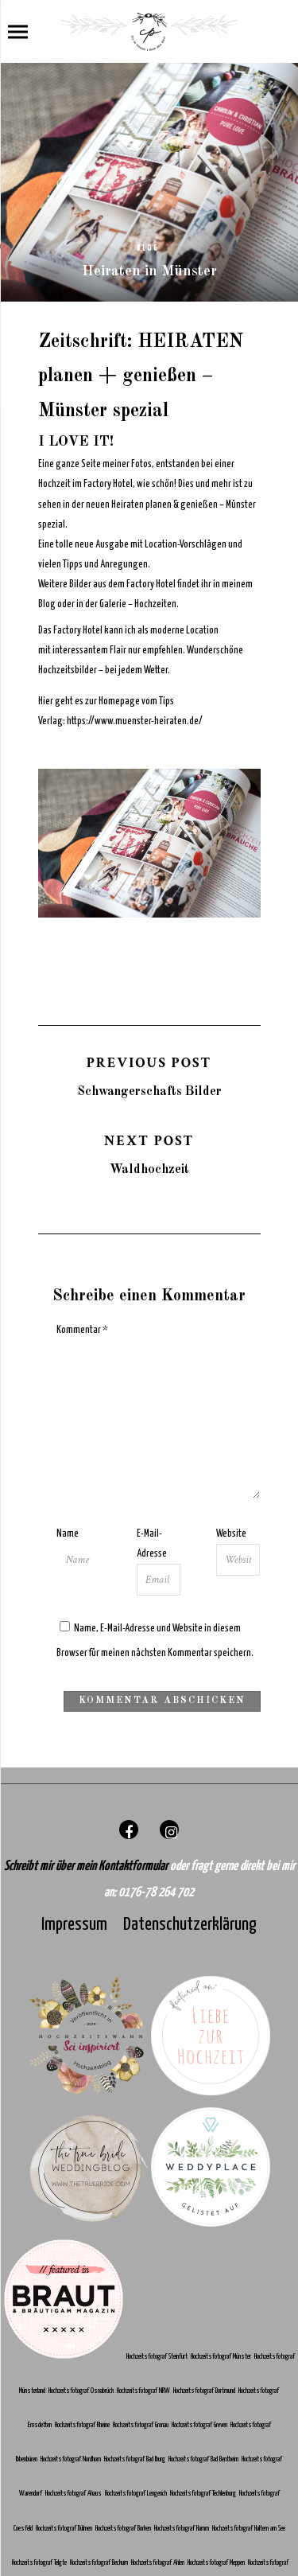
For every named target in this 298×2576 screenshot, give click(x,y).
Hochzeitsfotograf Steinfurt (157, 2356)
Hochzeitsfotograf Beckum (100, 2562)
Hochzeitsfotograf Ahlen (158, 2562)
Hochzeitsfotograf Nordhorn (72, 2459)
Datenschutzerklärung (190, 1924)
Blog (148, 248)
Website (231, 1534)
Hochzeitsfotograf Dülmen (65, 2528)
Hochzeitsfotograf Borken (124, 2528)
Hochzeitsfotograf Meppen (217, 2562)
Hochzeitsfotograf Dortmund (205, 2391)
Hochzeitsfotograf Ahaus (74, 2493)
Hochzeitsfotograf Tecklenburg (204, 2493)
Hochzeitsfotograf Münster (222, 2356)
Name (67, 1534)
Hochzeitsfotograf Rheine (83, 2425)
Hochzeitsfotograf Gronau (141, 2425)
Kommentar (82, 1330)
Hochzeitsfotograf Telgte (40, 2562)
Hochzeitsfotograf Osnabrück (81, 2391)
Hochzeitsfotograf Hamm (183, 2528)
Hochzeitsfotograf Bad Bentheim (204, 2459)
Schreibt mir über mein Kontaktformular (87, 1866)
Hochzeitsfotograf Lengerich (136, 2493)
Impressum (74, 1924)
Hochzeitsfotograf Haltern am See (248, 2528)
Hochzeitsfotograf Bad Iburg (135, 2459)
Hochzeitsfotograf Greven (201, 2425)
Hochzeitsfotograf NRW (144, 2391)
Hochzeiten (155, 604)
